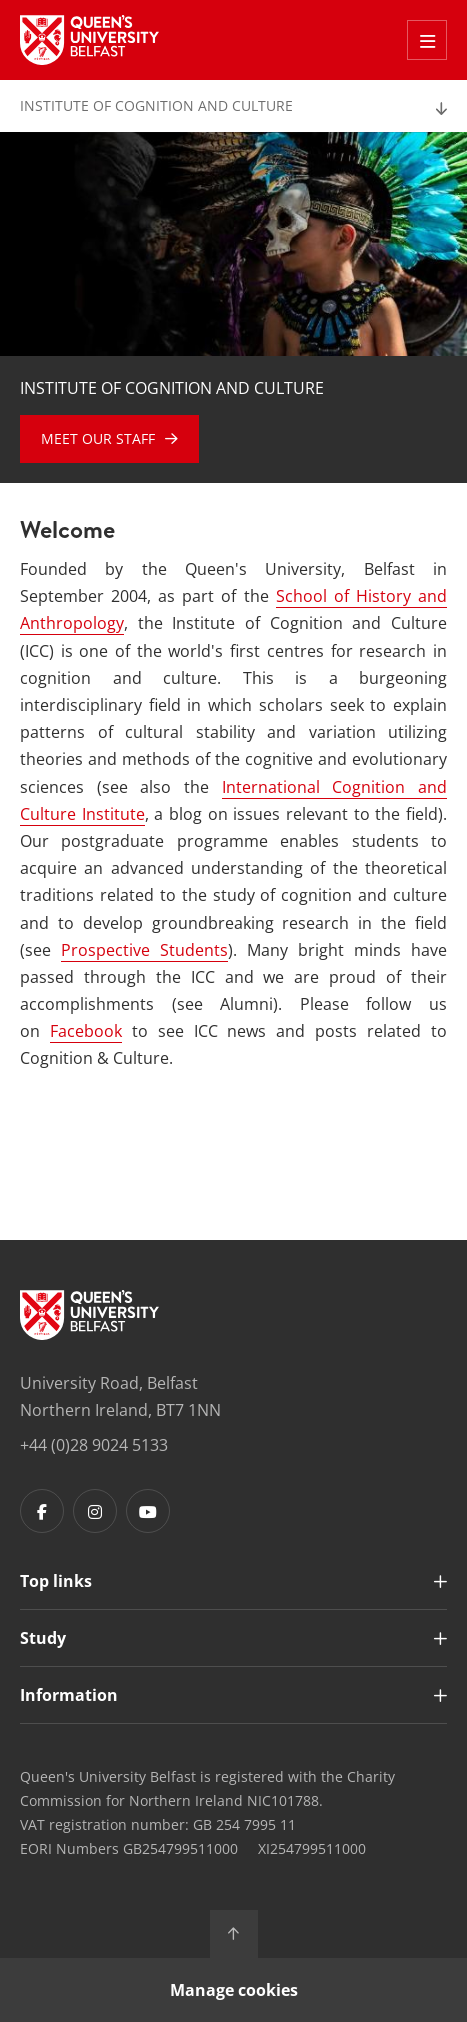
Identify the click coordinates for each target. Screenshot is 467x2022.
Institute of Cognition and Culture (156, 105)
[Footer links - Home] (89, 1315)
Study (43, 1638)
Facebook (86, 1031)
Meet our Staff (98, 438)
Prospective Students (144, 950)
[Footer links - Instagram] (95, 1511)
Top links (56, 1581)
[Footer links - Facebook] (42, 1511)
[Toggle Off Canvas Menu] (427, 40)
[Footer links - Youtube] (148, 1511)
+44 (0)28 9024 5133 (94, 1445)
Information (69, 1695)
